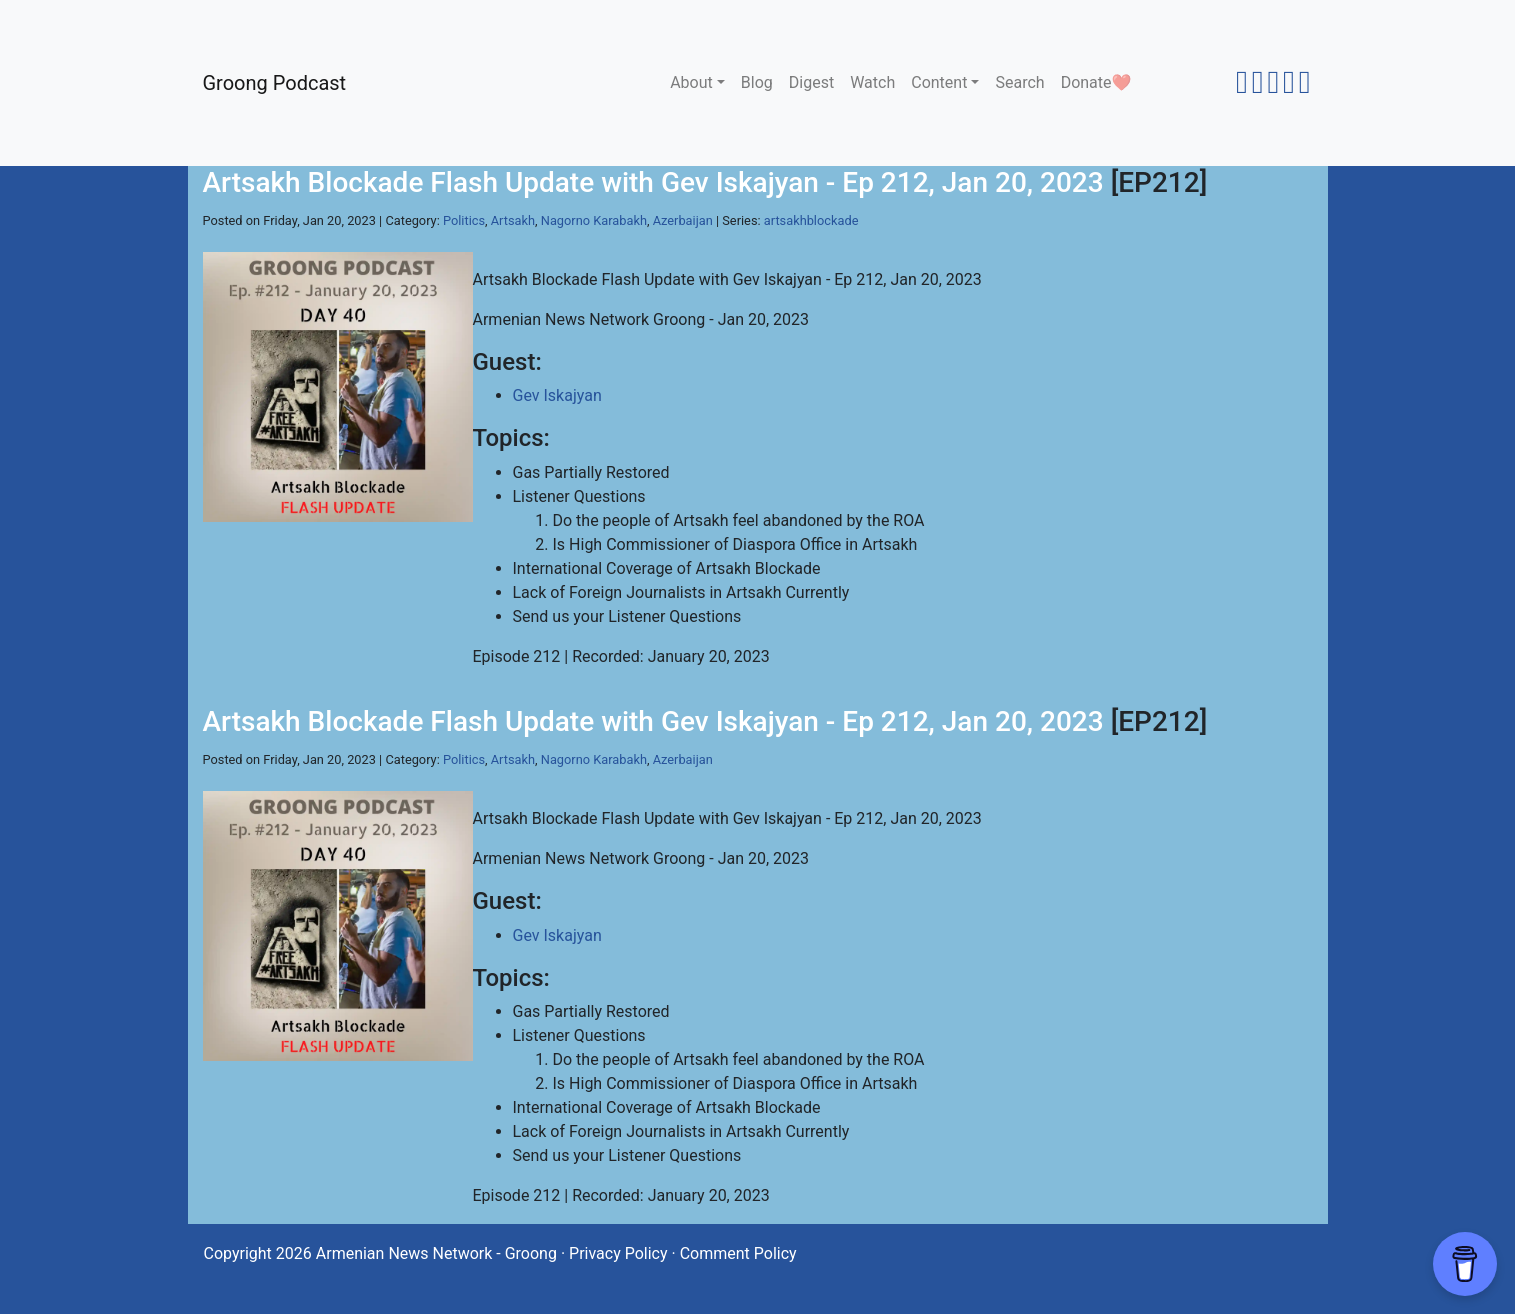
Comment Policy (738, 1253)
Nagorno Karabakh (594, 220)
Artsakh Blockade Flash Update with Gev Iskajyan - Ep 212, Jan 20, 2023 (653, 182)
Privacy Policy (618, 1253)
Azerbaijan (683, 220)
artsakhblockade (811, 220)
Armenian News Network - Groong (436, 1253)
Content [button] (939, 82)
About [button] (691, 82)
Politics (464, 220)
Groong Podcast (275, 83)
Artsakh (513, 220)
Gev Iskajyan (557, 395)
